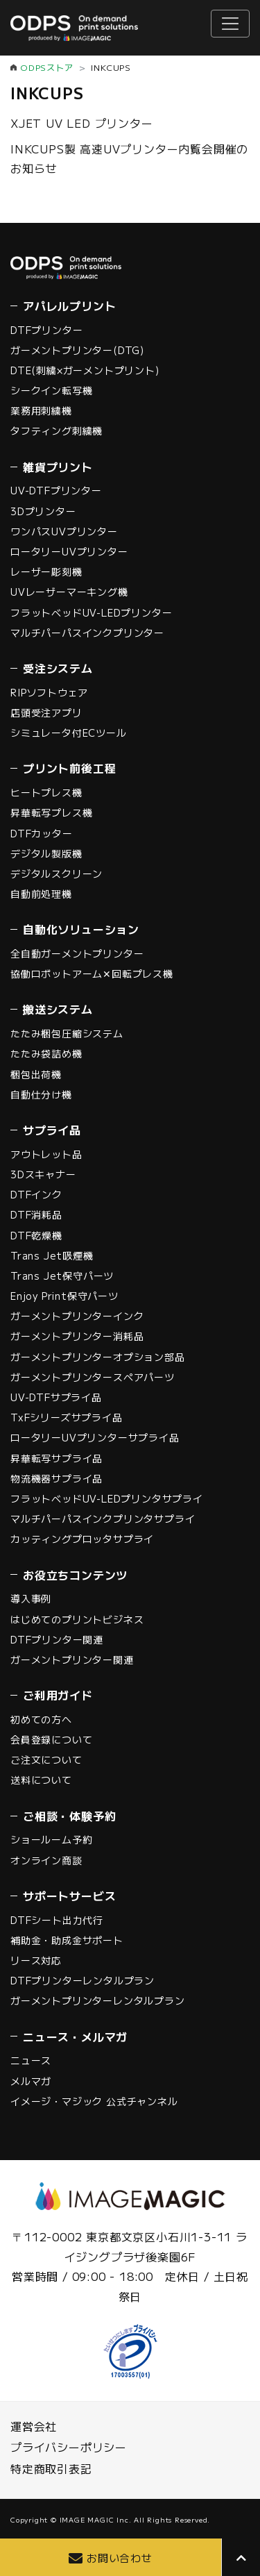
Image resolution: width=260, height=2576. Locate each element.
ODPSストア (46, 67)
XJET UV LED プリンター (81, 123)
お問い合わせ (120, 2557)
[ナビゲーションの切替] (230, 23)
